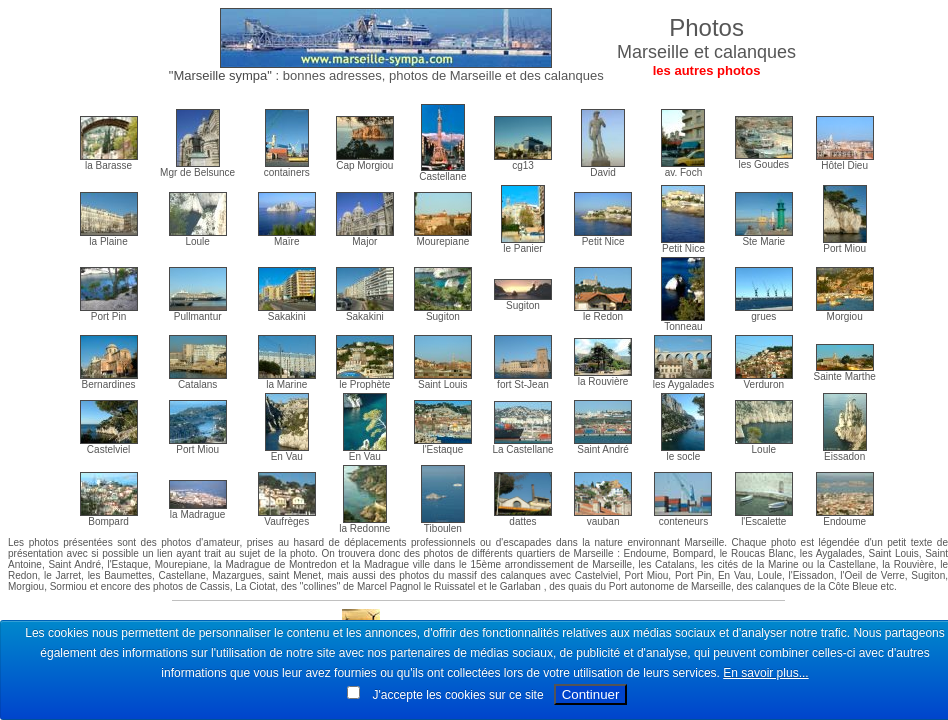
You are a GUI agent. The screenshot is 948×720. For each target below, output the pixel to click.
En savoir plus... (765, 673)
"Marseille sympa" (220, 75)
